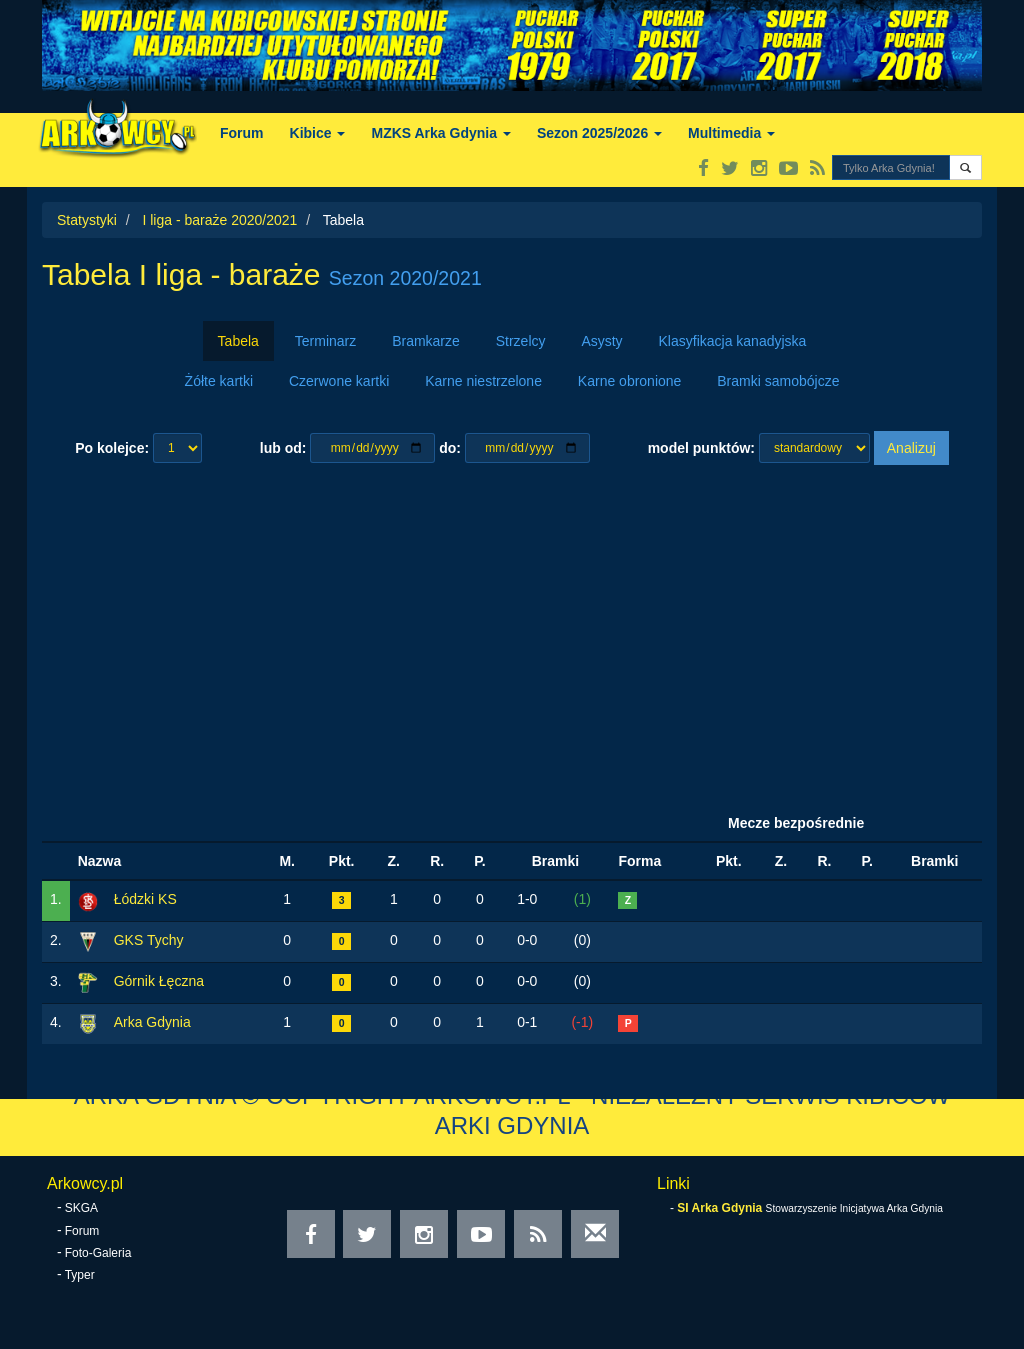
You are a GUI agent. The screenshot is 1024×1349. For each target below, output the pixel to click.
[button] (965, 167)
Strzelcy (521, 341)
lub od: (283, 448)
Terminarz (325, 341)
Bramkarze (426, 341)
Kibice (318, 133)
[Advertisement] (512, 635)
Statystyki (87, 220)
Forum (242, 133)
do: (450, 448)
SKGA (81, 1208)
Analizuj (911, 448)
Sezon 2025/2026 (599, 133)
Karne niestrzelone (483, 381)
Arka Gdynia (152, 1022)
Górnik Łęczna (159, 981)
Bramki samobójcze (778, 381)
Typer (80, 1275)
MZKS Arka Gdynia (440, 133)
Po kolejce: (112, 448)
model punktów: (701, 448)
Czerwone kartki (339, 381)
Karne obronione (630, 381)
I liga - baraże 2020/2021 (219, 220)
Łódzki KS (145, 899)
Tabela (238, 341)
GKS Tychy (149, 940)
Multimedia (731, 133)
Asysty (601, 341)
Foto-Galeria (98, 1253)
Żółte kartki (219, 381)
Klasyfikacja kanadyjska (733, 341)
